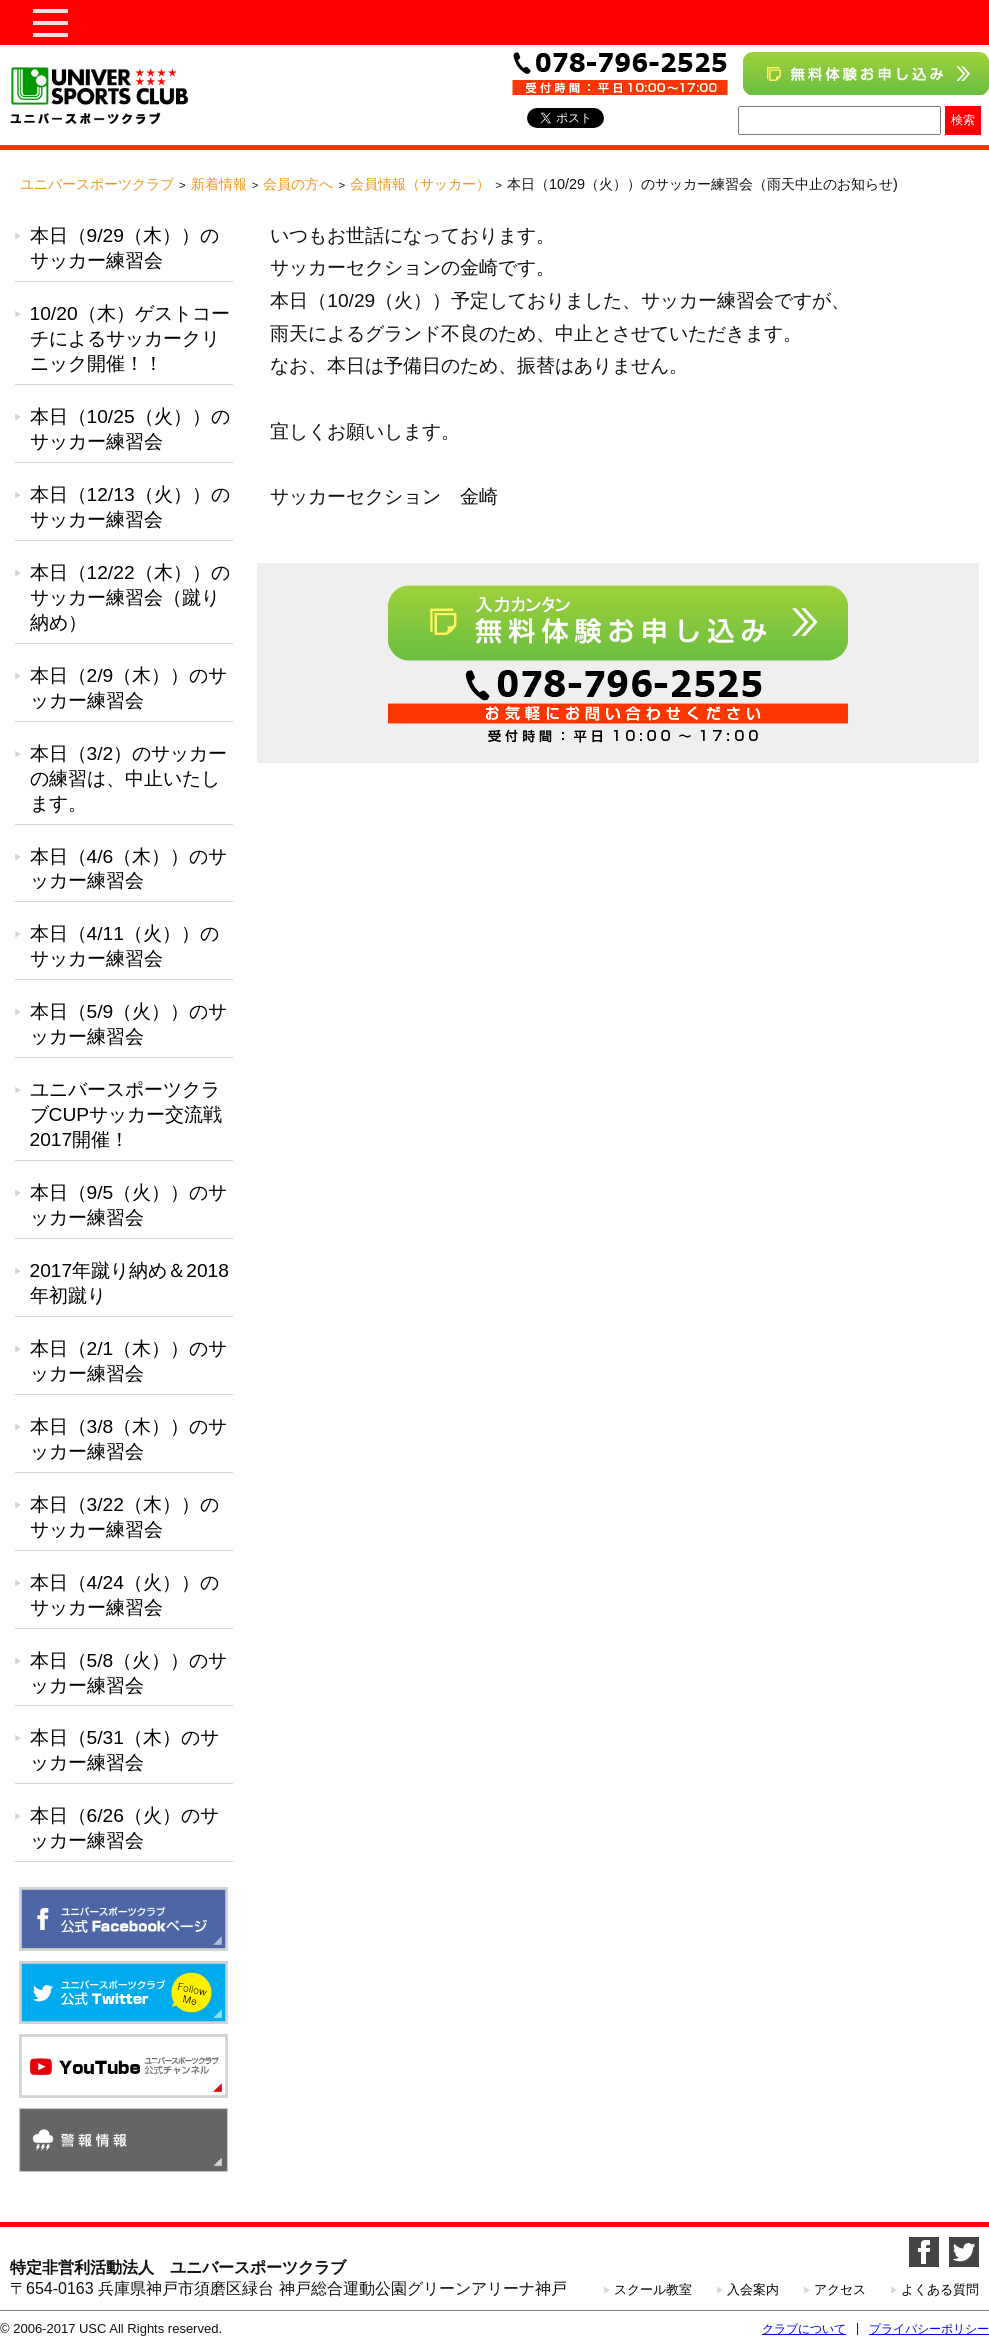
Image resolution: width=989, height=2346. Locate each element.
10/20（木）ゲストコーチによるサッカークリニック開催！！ (130, 338)
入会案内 (753, 2289)
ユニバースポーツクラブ (97, 184)
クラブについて (804, 2329)
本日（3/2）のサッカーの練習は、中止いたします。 (129, 778)
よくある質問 (940, 2289)
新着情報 (219, 184)
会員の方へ (298, 184)
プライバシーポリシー (929, 2329)
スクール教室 (653, 2289)
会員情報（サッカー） (420, 184)
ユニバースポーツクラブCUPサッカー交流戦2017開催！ (126, 1114)
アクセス (840, 2289)
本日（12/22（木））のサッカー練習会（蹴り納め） (130, 597)
